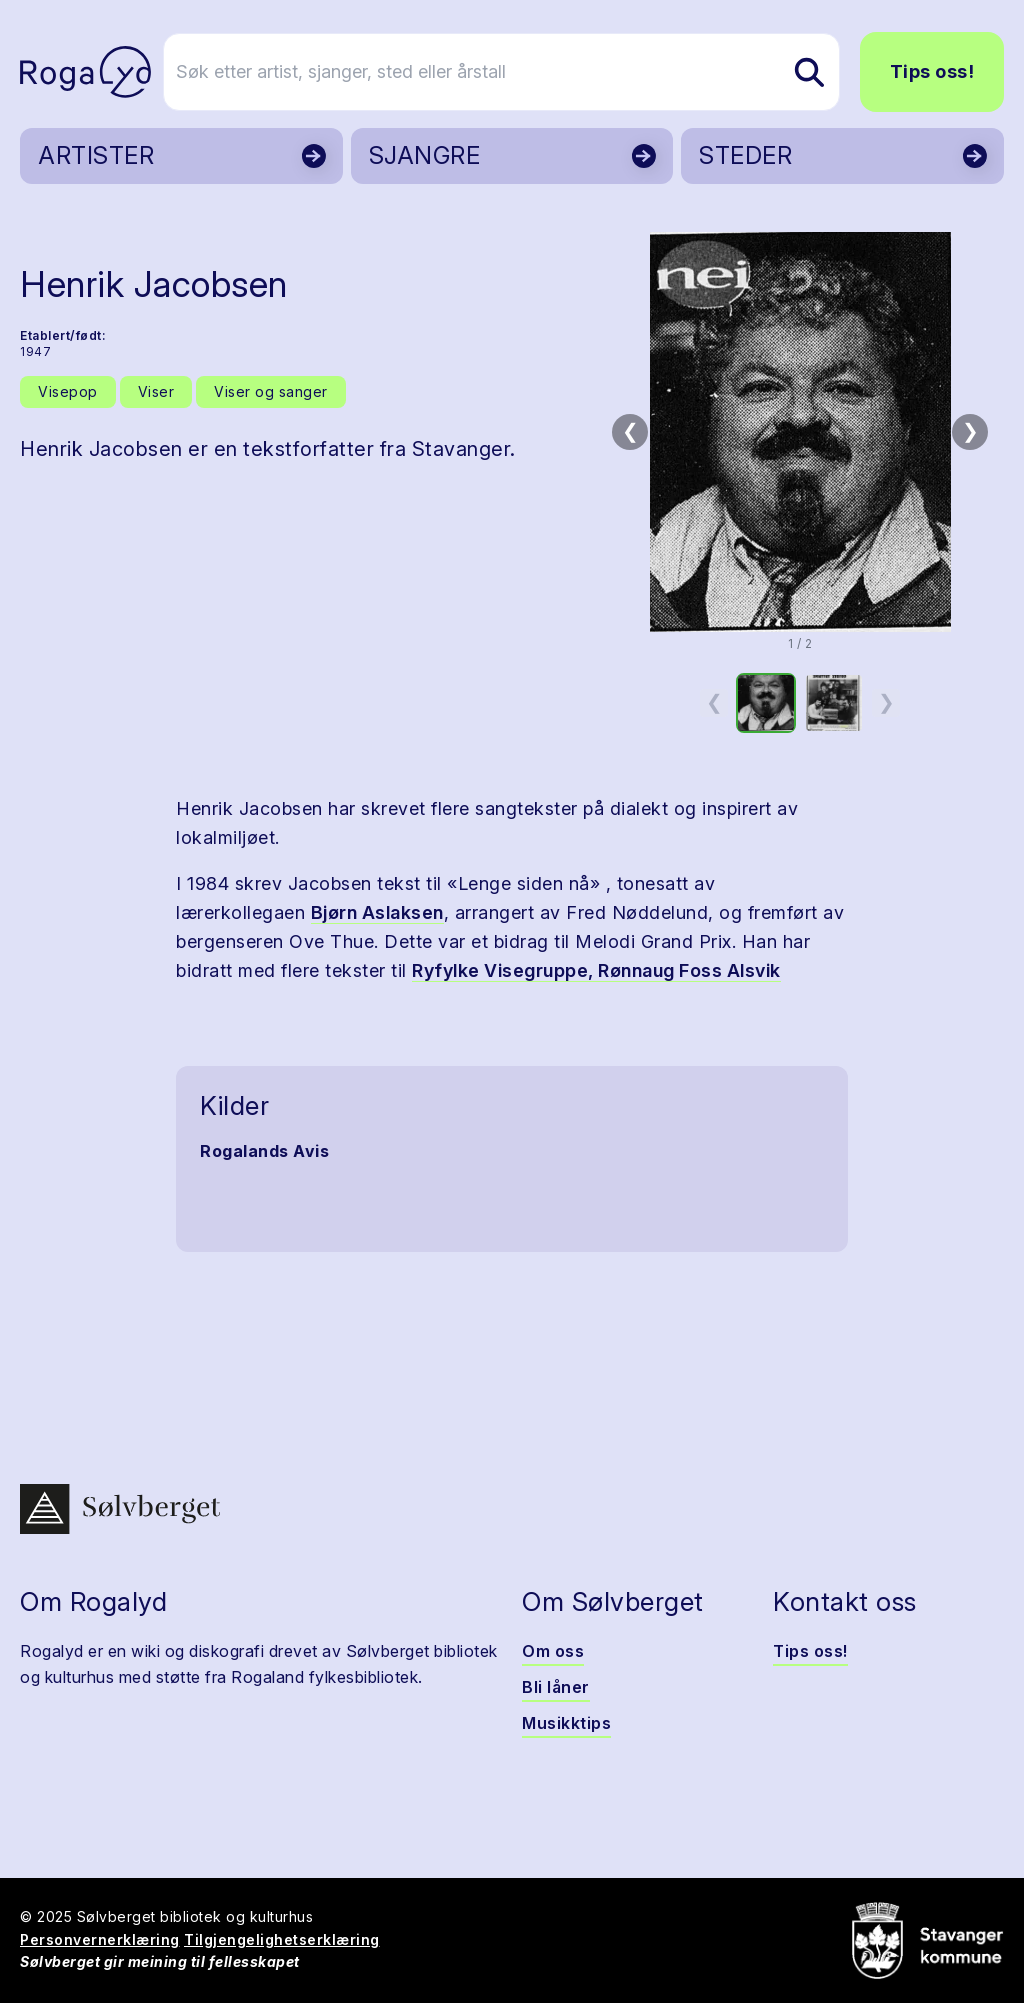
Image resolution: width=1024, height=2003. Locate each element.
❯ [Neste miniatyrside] (886, 702)
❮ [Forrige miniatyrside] (714, 702)
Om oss (553, 1651)
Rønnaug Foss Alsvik (689, 970)
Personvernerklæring (100, 1939)
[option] (766, 703)
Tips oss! (932, 71)
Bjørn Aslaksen (377, 912)
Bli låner (556, 1687)
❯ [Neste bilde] (970, 431)
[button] (800, 432)
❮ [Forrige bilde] (630, 431)
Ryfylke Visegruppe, (505, 970)
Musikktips (566, 1723)
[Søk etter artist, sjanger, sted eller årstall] (521, 72)
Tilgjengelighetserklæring (282, 1939)
